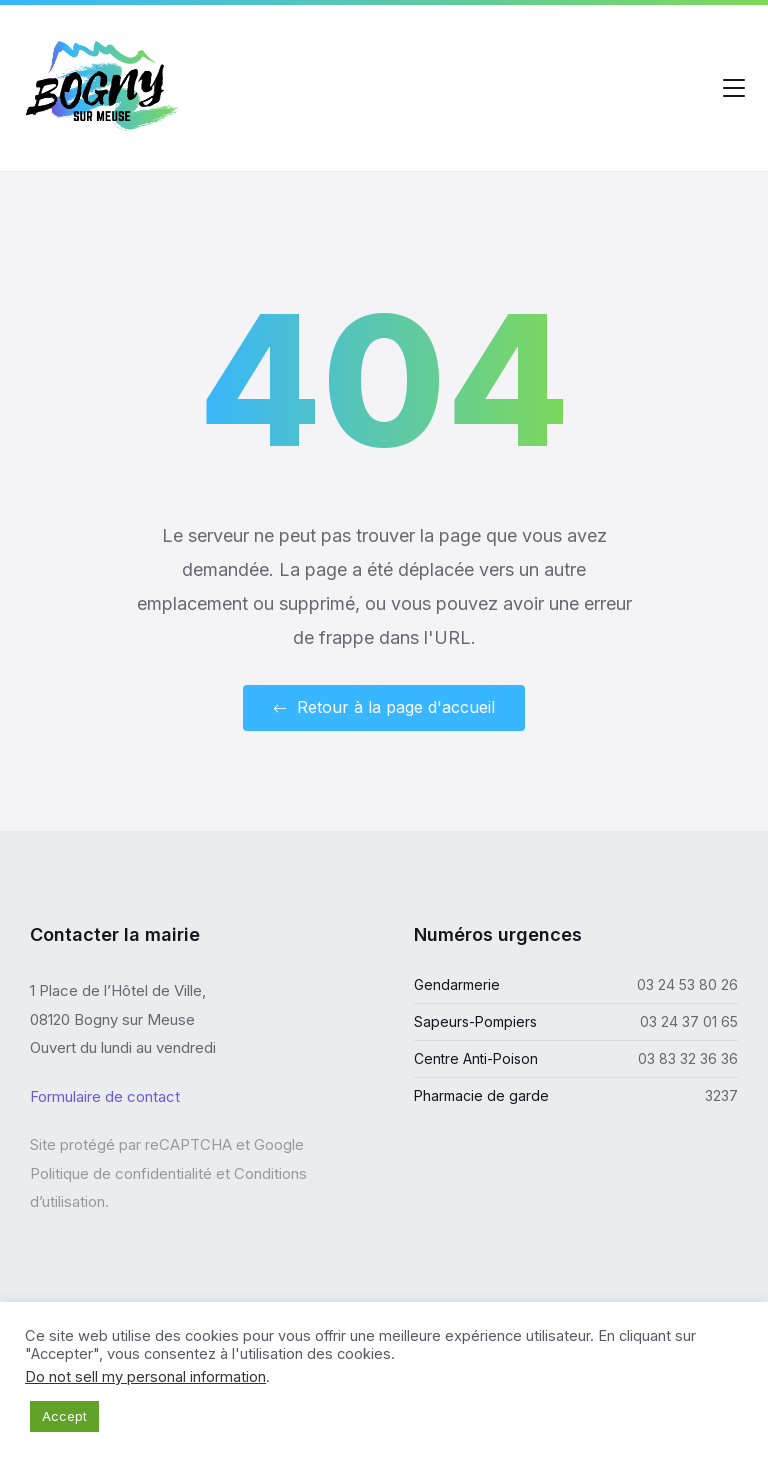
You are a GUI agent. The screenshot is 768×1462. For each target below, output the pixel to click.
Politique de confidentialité (121, 1173)
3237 (721, 1095)
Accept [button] (64, 1416)
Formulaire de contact (105, 1096)
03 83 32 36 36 (688, 1058)
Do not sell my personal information (145, 1377)
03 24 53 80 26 (687, 984)
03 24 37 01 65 (689, 1021)
